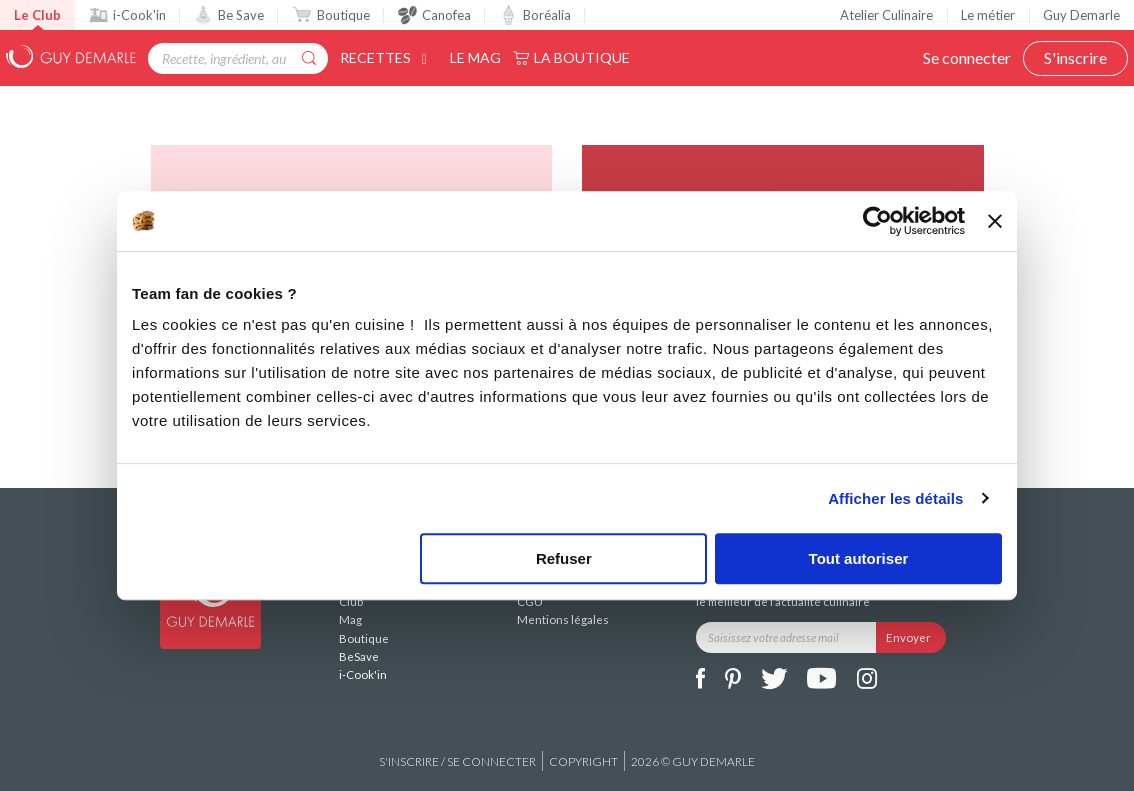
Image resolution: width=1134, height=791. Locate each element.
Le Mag (475, 57)
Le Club (37, 15)
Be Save (229, 15)
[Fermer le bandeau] (995, 221)
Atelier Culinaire (886, 15)
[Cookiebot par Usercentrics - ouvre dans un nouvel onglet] (877, 221)
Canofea (434, 15)
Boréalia (535, 15)
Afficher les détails (895, 498)
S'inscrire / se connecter (457, 761)
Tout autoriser (859, 558)
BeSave (359, 656)
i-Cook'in (127, 15)
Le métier (988, 15)
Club (351, 601)
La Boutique (582, 57)
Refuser (564, 558)
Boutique (330, 15)
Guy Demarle (1081, 15)
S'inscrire (1075, 57)
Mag (350, 619)
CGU (530, 601)
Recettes (386, 57)
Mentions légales (563, 619)
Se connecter (967, 57)
